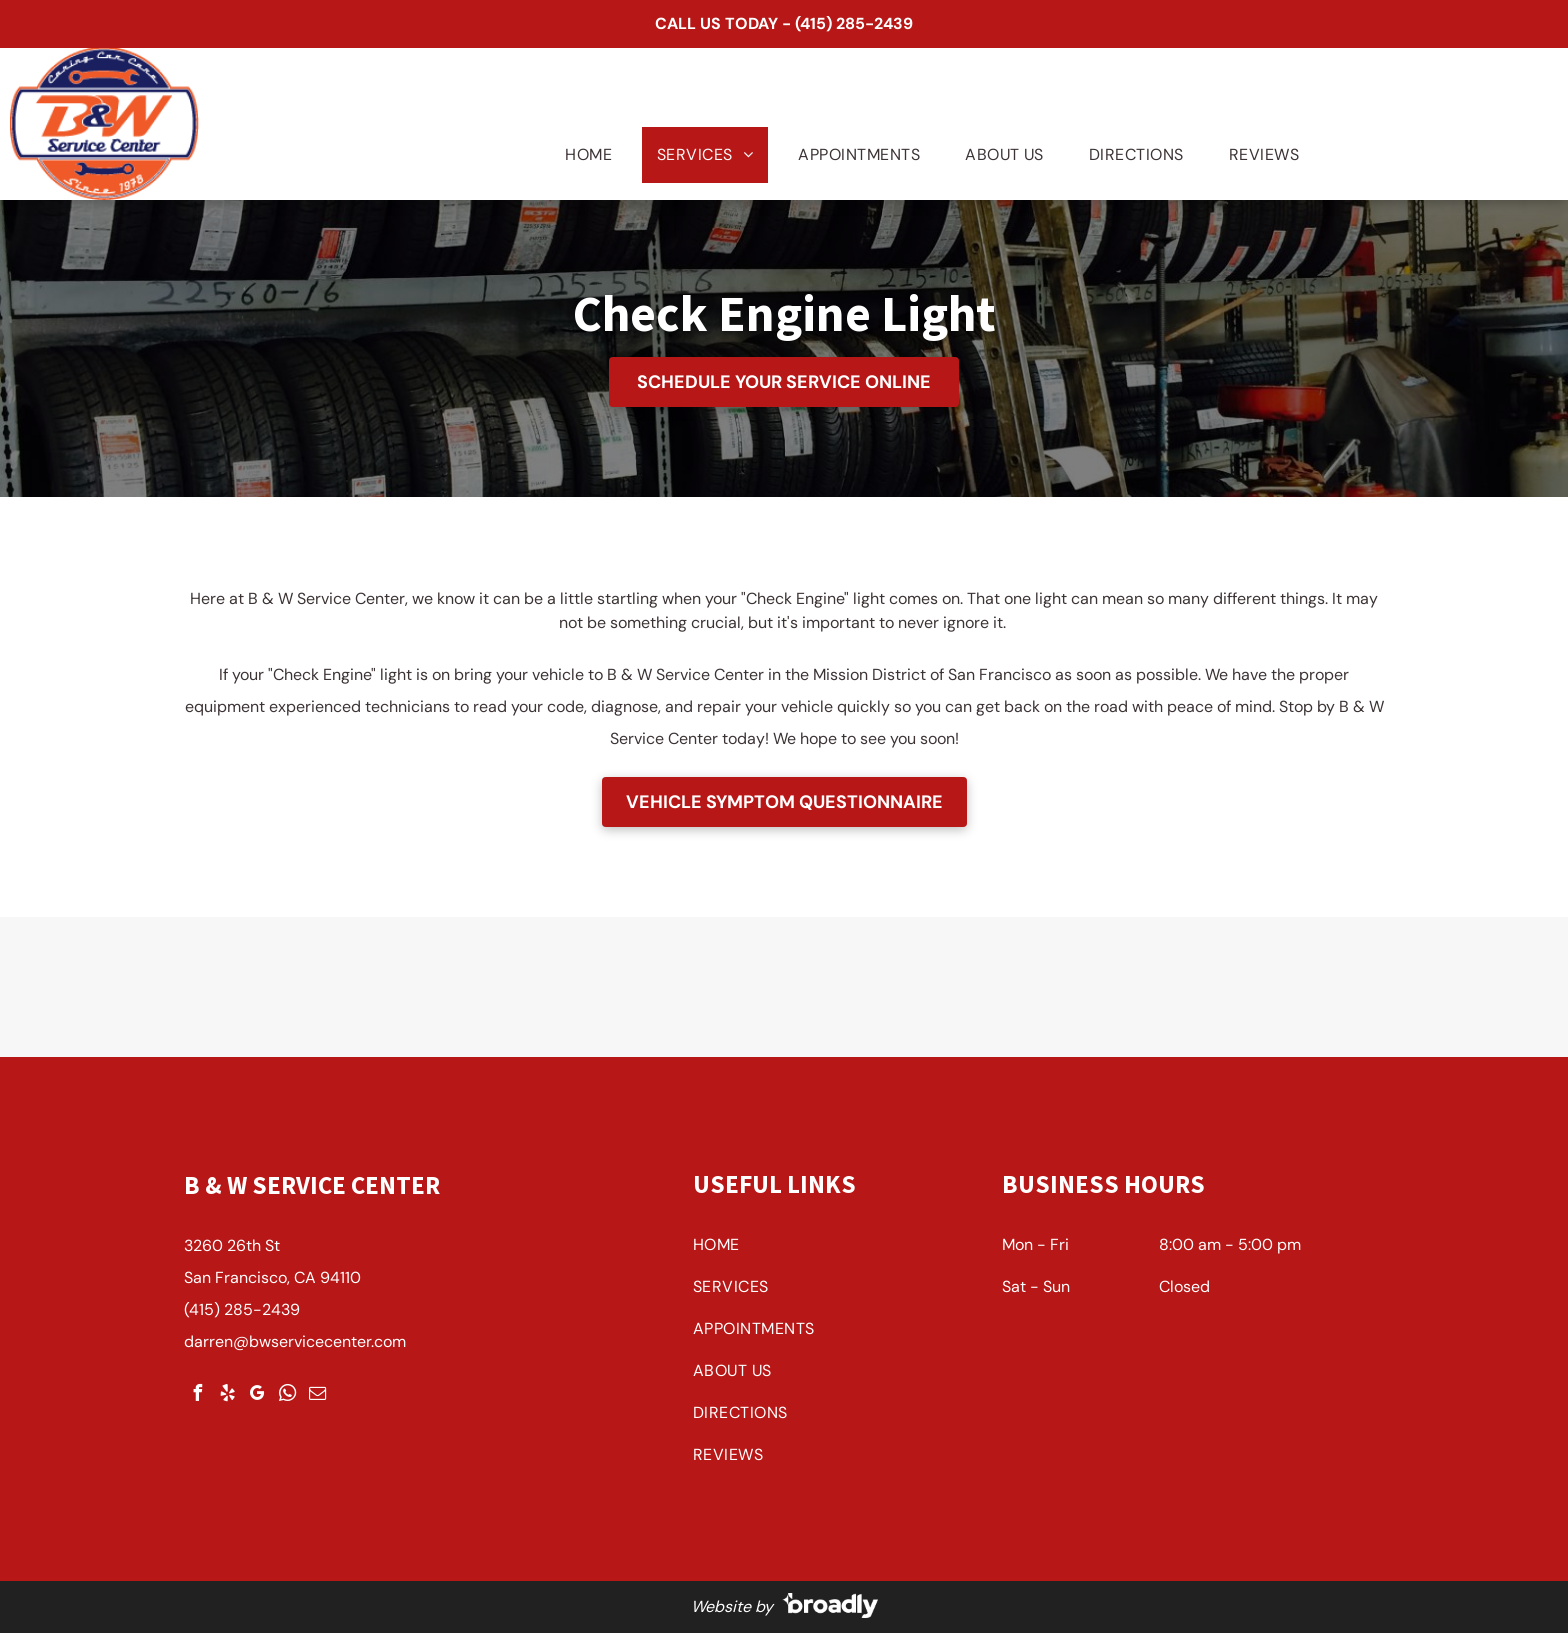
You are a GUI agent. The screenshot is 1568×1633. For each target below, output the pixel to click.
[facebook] (197, 1395)
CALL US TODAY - (723, 23)
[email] (317, 1395)
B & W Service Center (312, 1185)
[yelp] (227, 1395)
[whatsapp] (287, 1395)
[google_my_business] (257, 1395)
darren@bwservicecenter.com (295, 1341)
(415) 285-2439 (854, 23)
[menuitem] (581, 155)
